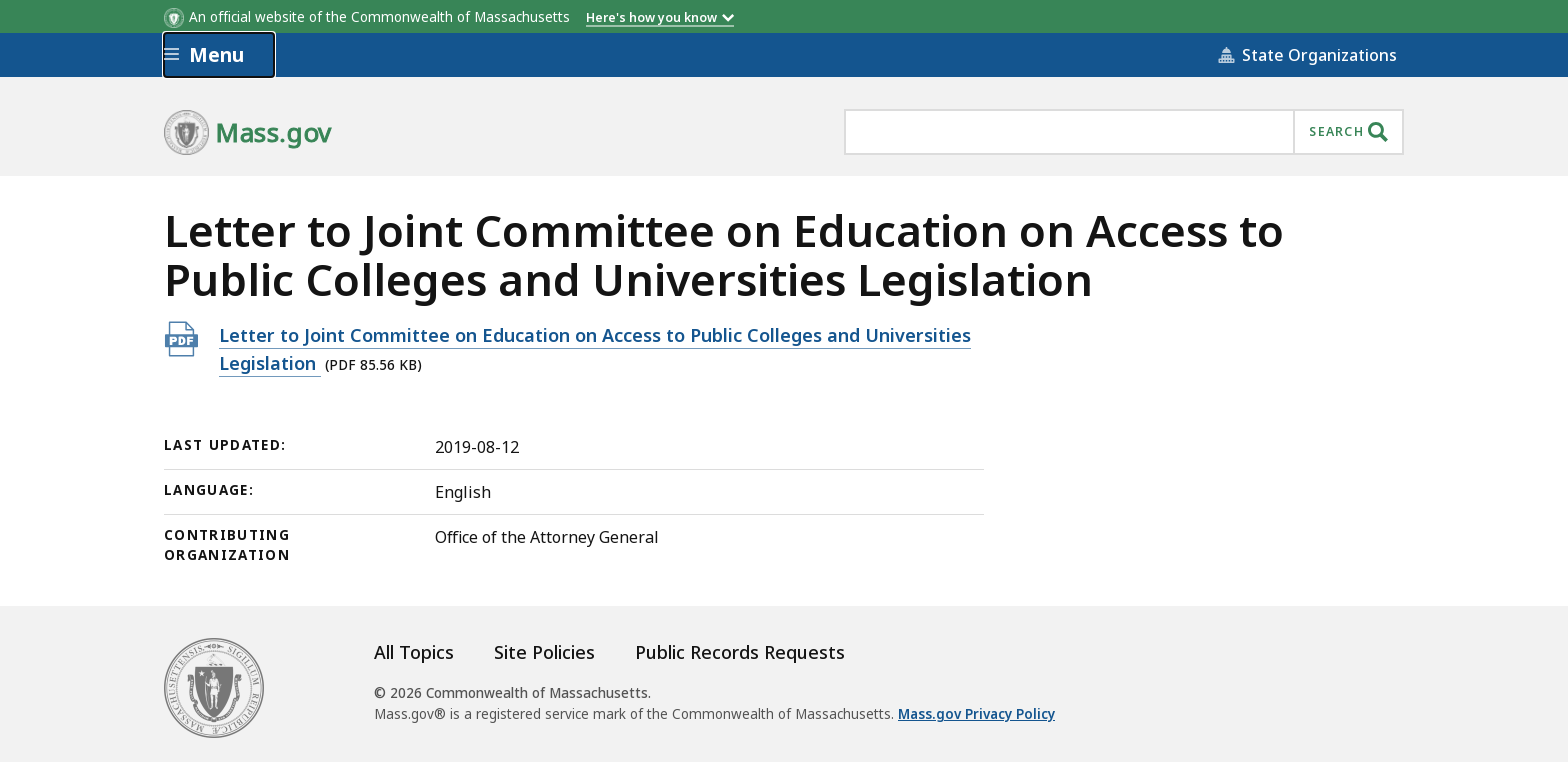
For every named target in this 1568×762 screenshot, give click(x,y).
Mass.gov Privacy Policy (976, 714)
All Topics (414, 652)
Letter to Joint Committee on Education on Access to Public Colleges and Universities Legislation (595, 349)
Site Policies (544, 652)
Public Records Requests (740, 652)
